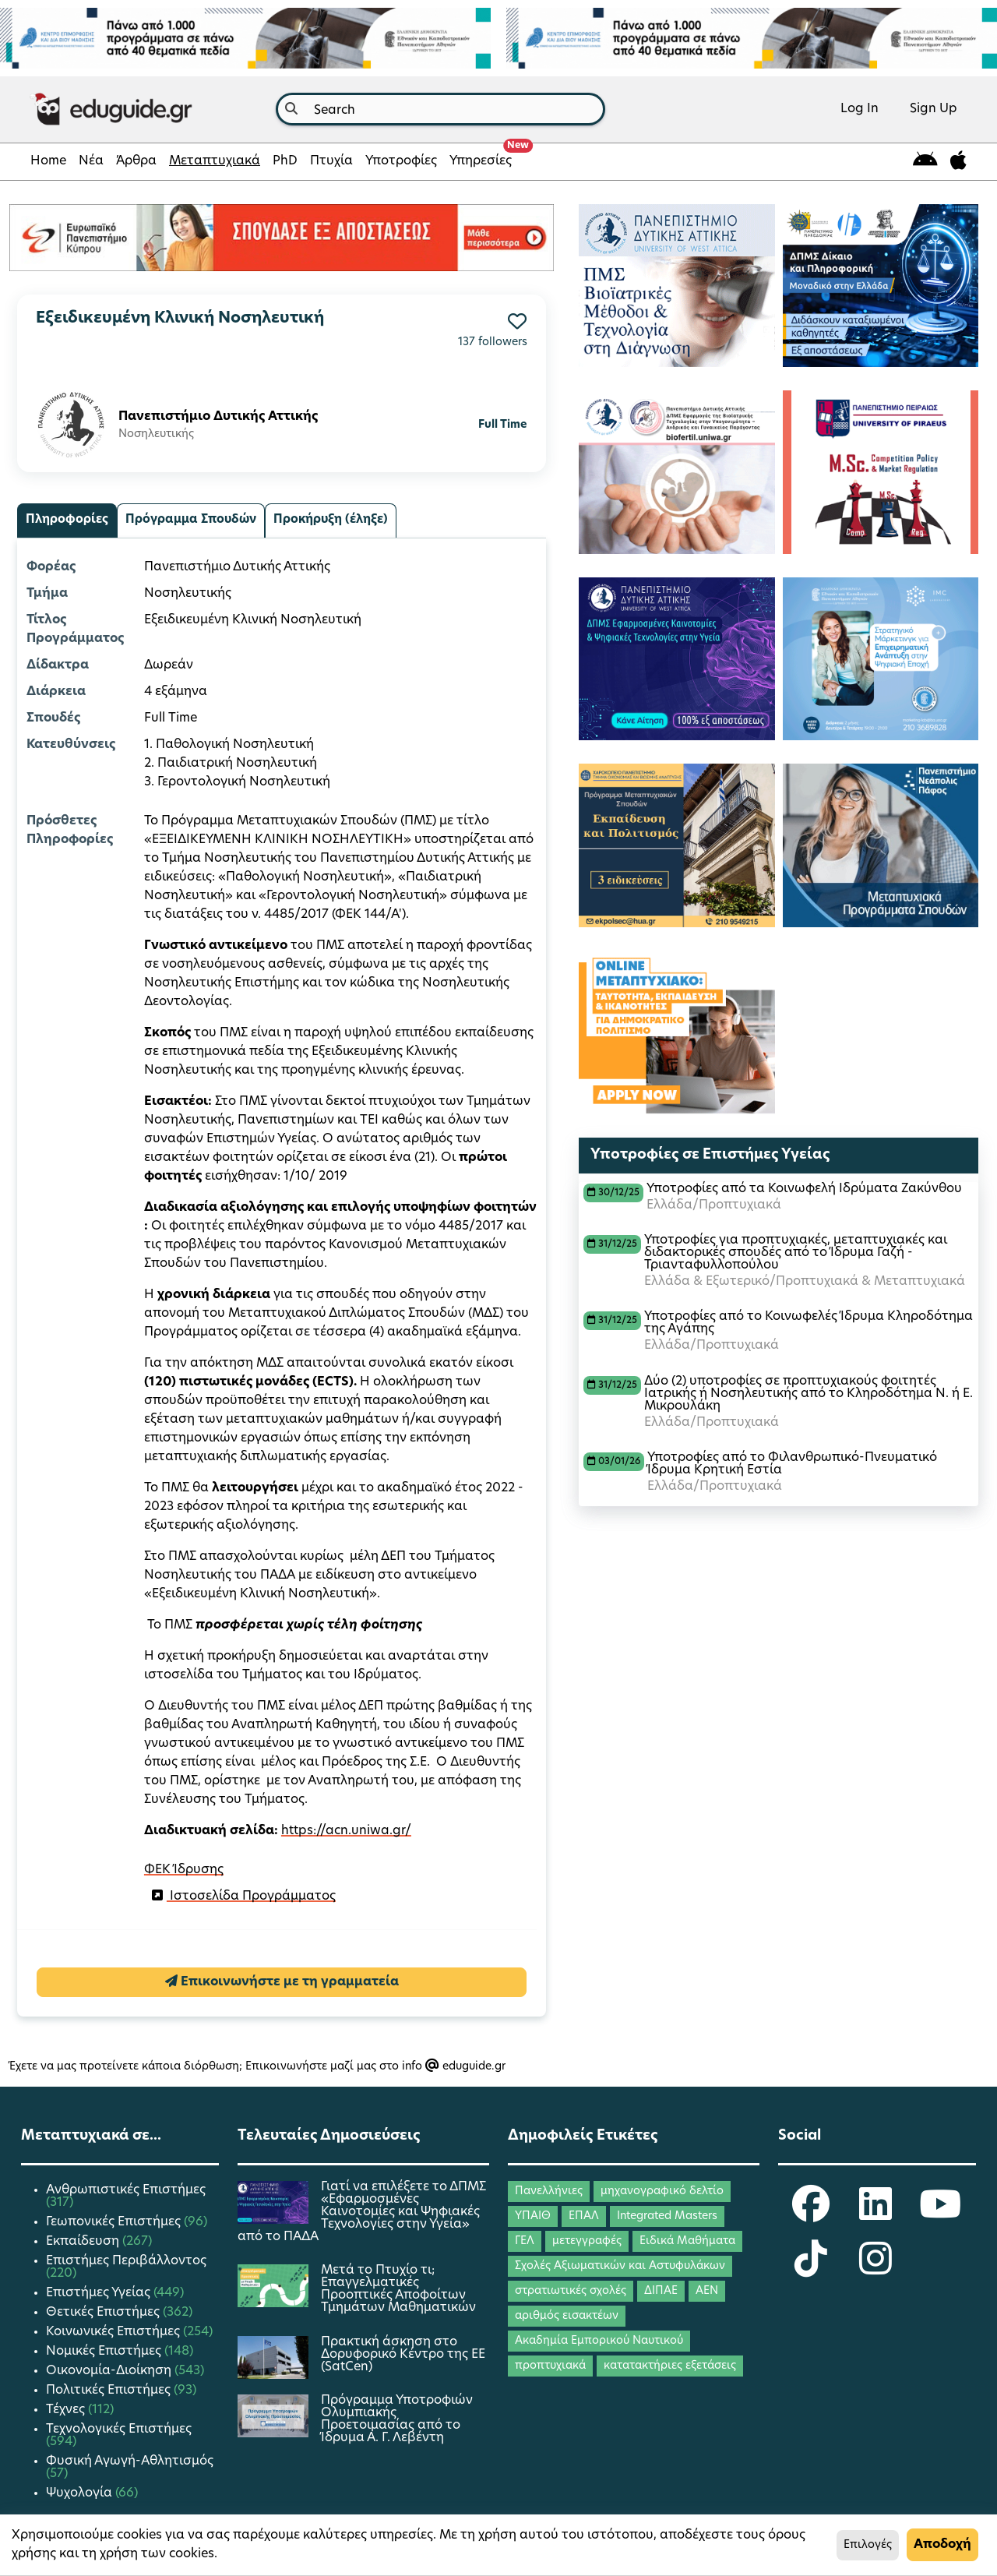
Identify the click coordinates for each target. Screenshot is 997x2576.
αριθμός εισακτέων (566, 2316)
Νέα (91, 161)
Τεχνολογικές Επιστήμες (119, 2429)
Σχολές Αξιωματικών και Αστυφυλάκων (620, 2266)
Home (48, 161)
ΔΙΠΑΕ (661, 2291)
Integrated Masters (667, 2216)
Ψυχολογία (80, 2493)
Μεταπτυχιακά (214, 161)
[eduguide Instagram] (875, 2269)
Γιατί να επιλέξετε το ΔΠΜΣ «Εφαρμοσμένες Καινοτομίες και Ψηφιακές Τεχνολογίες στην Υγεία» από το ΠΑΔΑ (362, 2212)
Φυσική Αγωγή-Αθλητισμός (129, 2461)
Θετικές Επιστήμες (104, 2312)
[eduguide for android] (925, 161)
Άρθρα (136, 161)
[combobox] (440, 109)
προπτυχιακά (550, 2366)
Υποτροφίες (401, 161)
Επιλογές (868, 2545)
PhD (285, 161)
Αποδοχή (942, 2545)
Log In (859, 109)
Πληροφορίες (67, 520)
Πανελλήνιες (549, 2191)
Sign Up (933, 109)
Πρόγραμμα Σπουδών (190, 520)
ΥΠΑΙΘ (533, 2216)
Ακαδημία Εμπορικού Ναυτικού (599, 2341)
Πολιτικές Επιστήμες (110, 2390)
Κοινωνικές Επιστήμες (114, 2332)
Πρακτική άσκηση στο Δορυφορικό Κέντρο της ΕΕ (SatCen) (403, 2354)
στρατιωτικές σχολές (570, 2291)
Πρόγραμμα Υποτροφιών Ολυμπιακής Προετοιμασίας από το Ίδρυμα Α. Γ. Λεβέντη (397, 2419)
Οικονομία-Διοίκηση (110, 2371)
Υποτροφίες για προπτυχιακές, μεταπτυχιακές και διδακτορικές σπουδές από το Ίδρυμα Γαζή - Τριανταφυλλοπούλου (795, 1253)
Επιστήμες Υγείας (99, 2293)
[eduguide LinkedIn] (875, 2214)
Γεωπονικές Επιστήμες (115, 2222)
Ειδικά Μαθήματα (687, 2241)
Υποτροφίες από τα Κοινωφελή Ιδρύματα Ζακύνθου (804, 1189)
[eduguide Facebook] (811, 2214)
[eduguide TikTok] (810, 2269)
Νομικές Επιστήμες (105, 2351)
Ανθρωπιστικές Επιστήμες (126, 2190)
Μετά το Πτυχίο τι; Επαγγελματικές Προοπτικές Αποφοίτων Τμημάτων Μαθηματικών (398, 2289)
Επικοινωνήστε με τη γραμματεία (282, 1981)
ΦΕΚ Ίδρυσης (184, 1870)
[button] (517, 320)
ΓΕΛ (524, 2241)
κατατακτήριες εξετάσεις (670, 2366)
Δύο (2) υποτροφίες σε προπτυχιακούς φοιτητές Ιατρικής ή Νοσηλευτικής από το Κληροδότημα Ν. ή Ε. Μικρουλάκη (808, 1394)
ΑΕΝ (707, 2291)
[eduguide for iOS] (958, 161)
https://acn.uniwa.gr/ (346, 1831)
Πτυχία (331, 161)
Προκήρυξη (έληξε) (330, 520)
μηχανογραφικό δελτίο (662, 2191)
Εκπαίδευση (84, 2241)
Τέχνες (67, 2410)
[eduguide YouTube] (940, 2214)
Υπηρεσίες (483, 157)
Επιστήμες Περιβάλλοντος (126, 2261)
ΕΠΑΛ (584, 2216)
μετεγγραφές (587, 2241)
